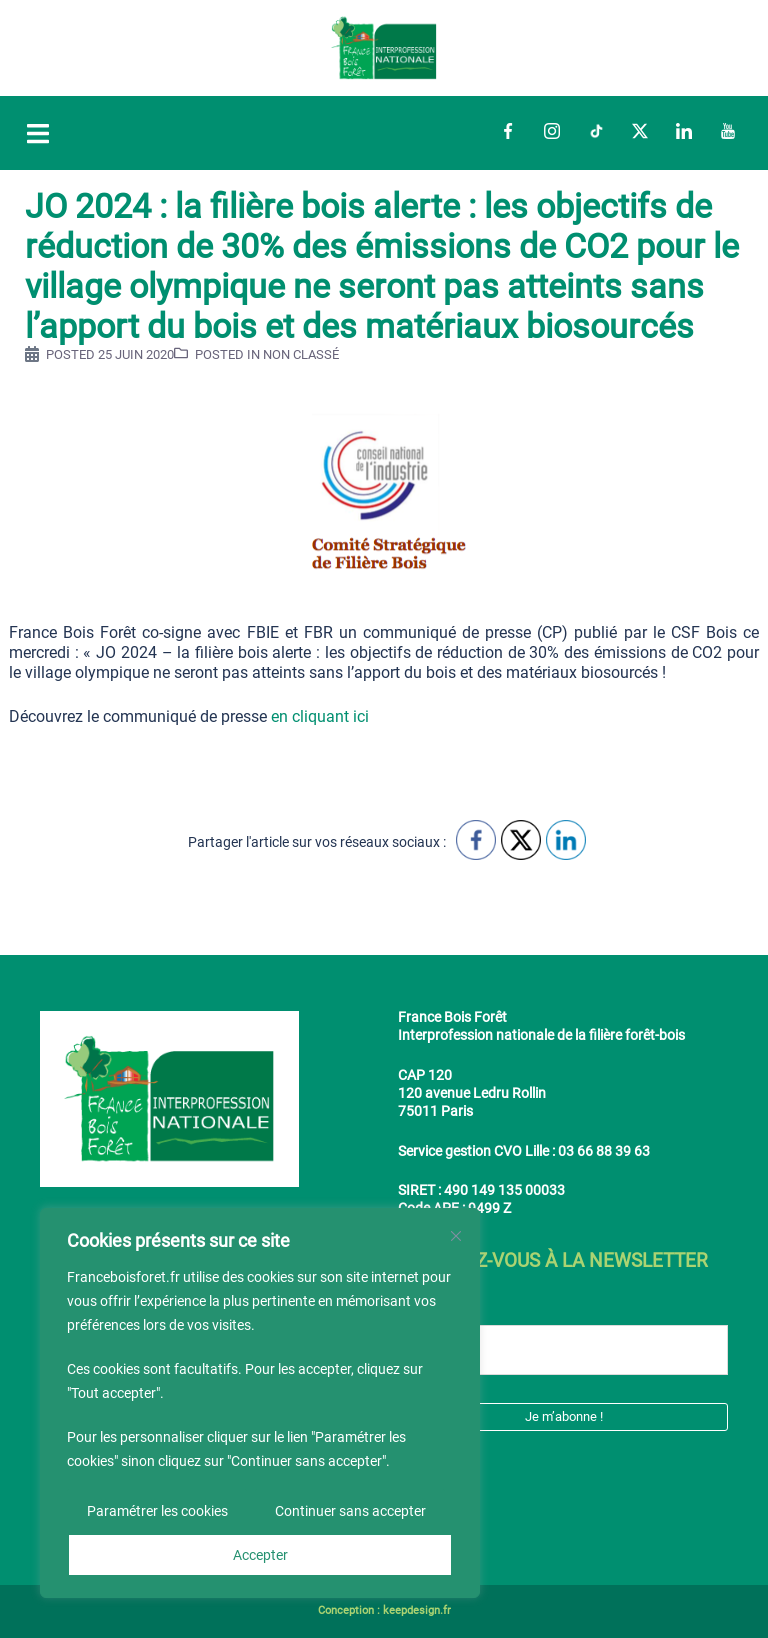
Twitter (640, 131)
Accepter (260, 1555)
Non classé (301, 354)
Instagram (552, 131)
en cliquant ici (320, 716)
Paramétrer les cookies (157, 1511)
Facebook (508, 131)
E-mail (427, 1309)
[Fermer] (456, 1236)
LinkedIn (684, 131)
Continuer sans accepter (350, 1511)
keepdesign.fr (417, 1610)
